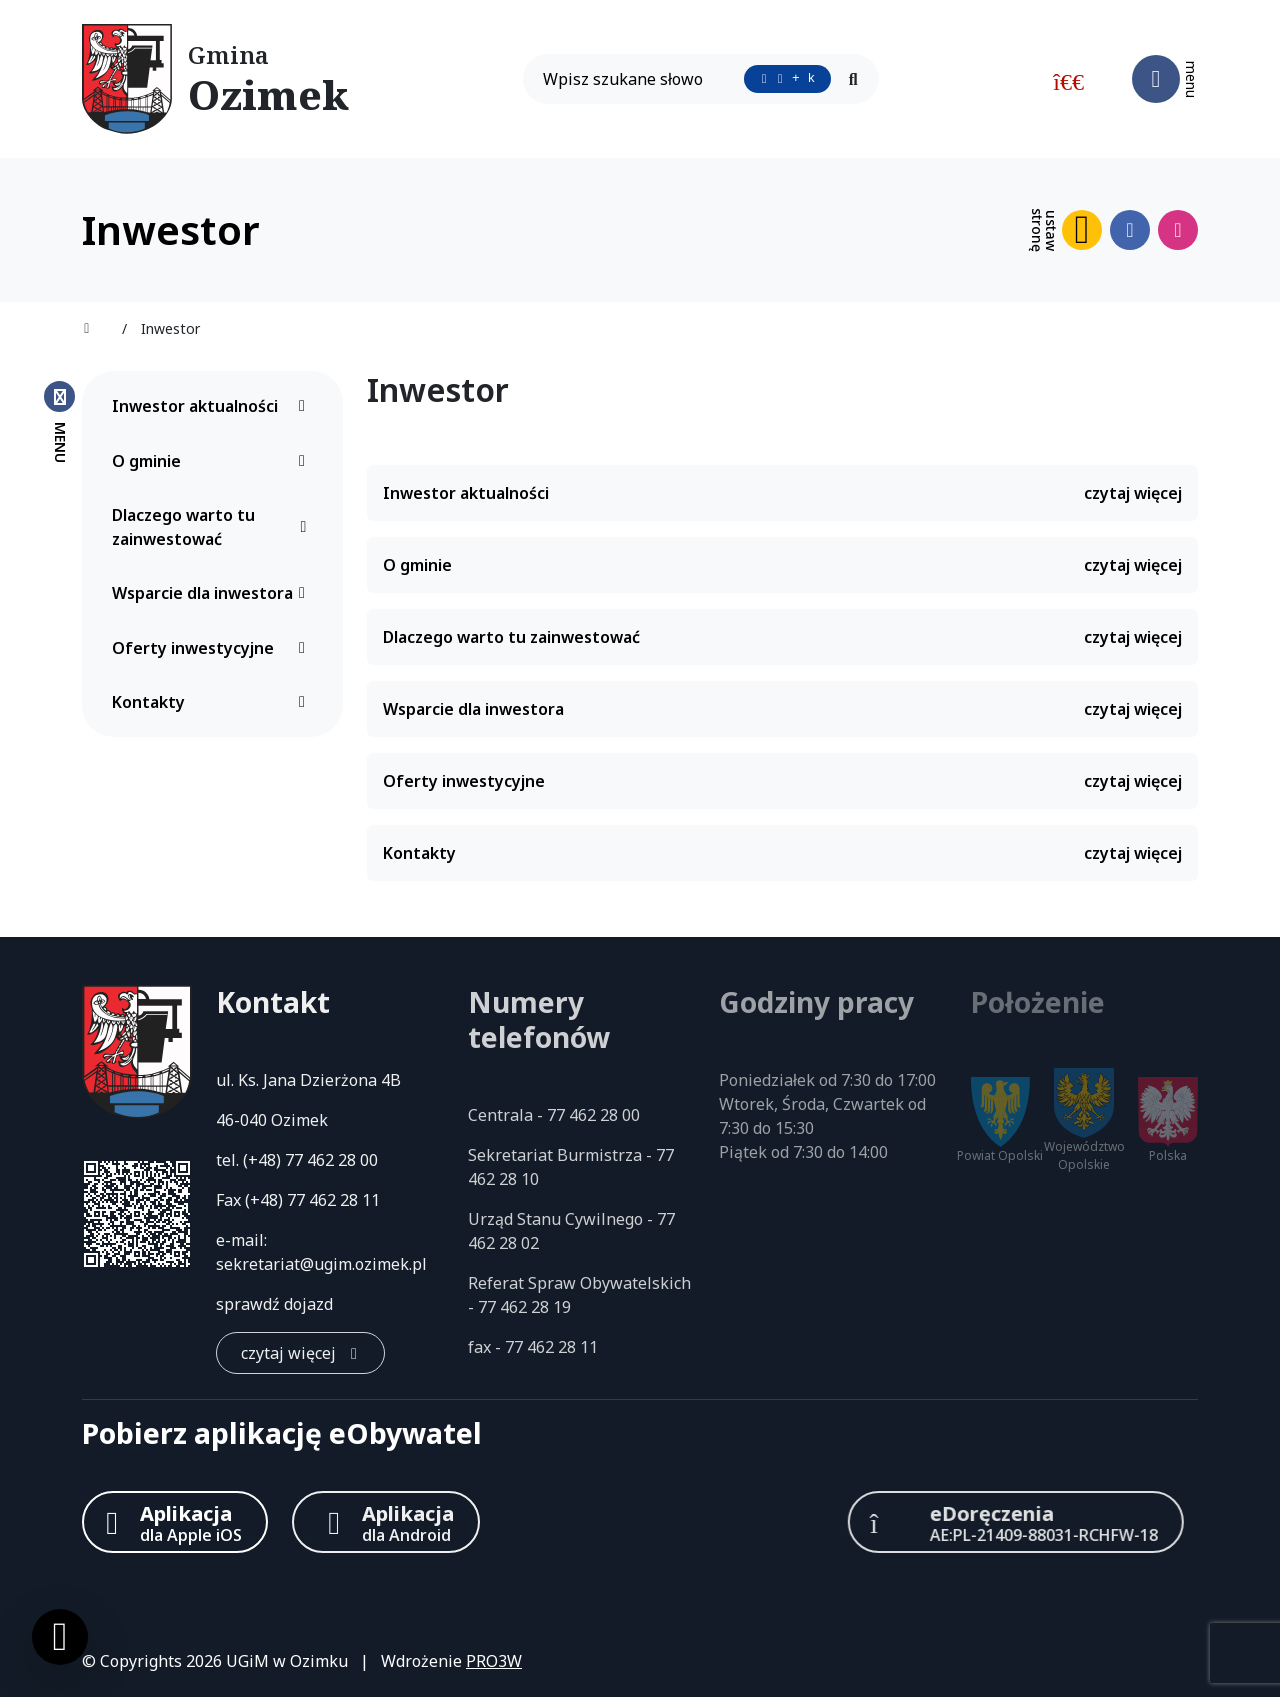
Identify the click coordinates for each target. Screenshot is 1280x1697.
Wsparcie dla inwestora (214, 593)
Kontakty (214, 702)
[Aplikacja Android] (386, 1522)
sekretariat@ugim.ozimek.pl (321, 1264)
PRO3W (494, 1661)
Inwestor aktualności (214, 406)
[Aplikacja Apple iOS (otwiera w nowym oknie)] (175, 1522)
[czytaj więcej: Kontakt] (300, 1353)
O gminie (214, 461)
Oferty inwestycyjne (214, 648)
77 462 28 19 (524, 1307)
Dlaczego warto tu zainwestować (214, 527)
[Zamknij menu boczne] (59, 421)
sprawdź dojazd (274, 1304)
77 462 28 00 (331, 1160)
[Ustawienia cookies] (60, 1637)
